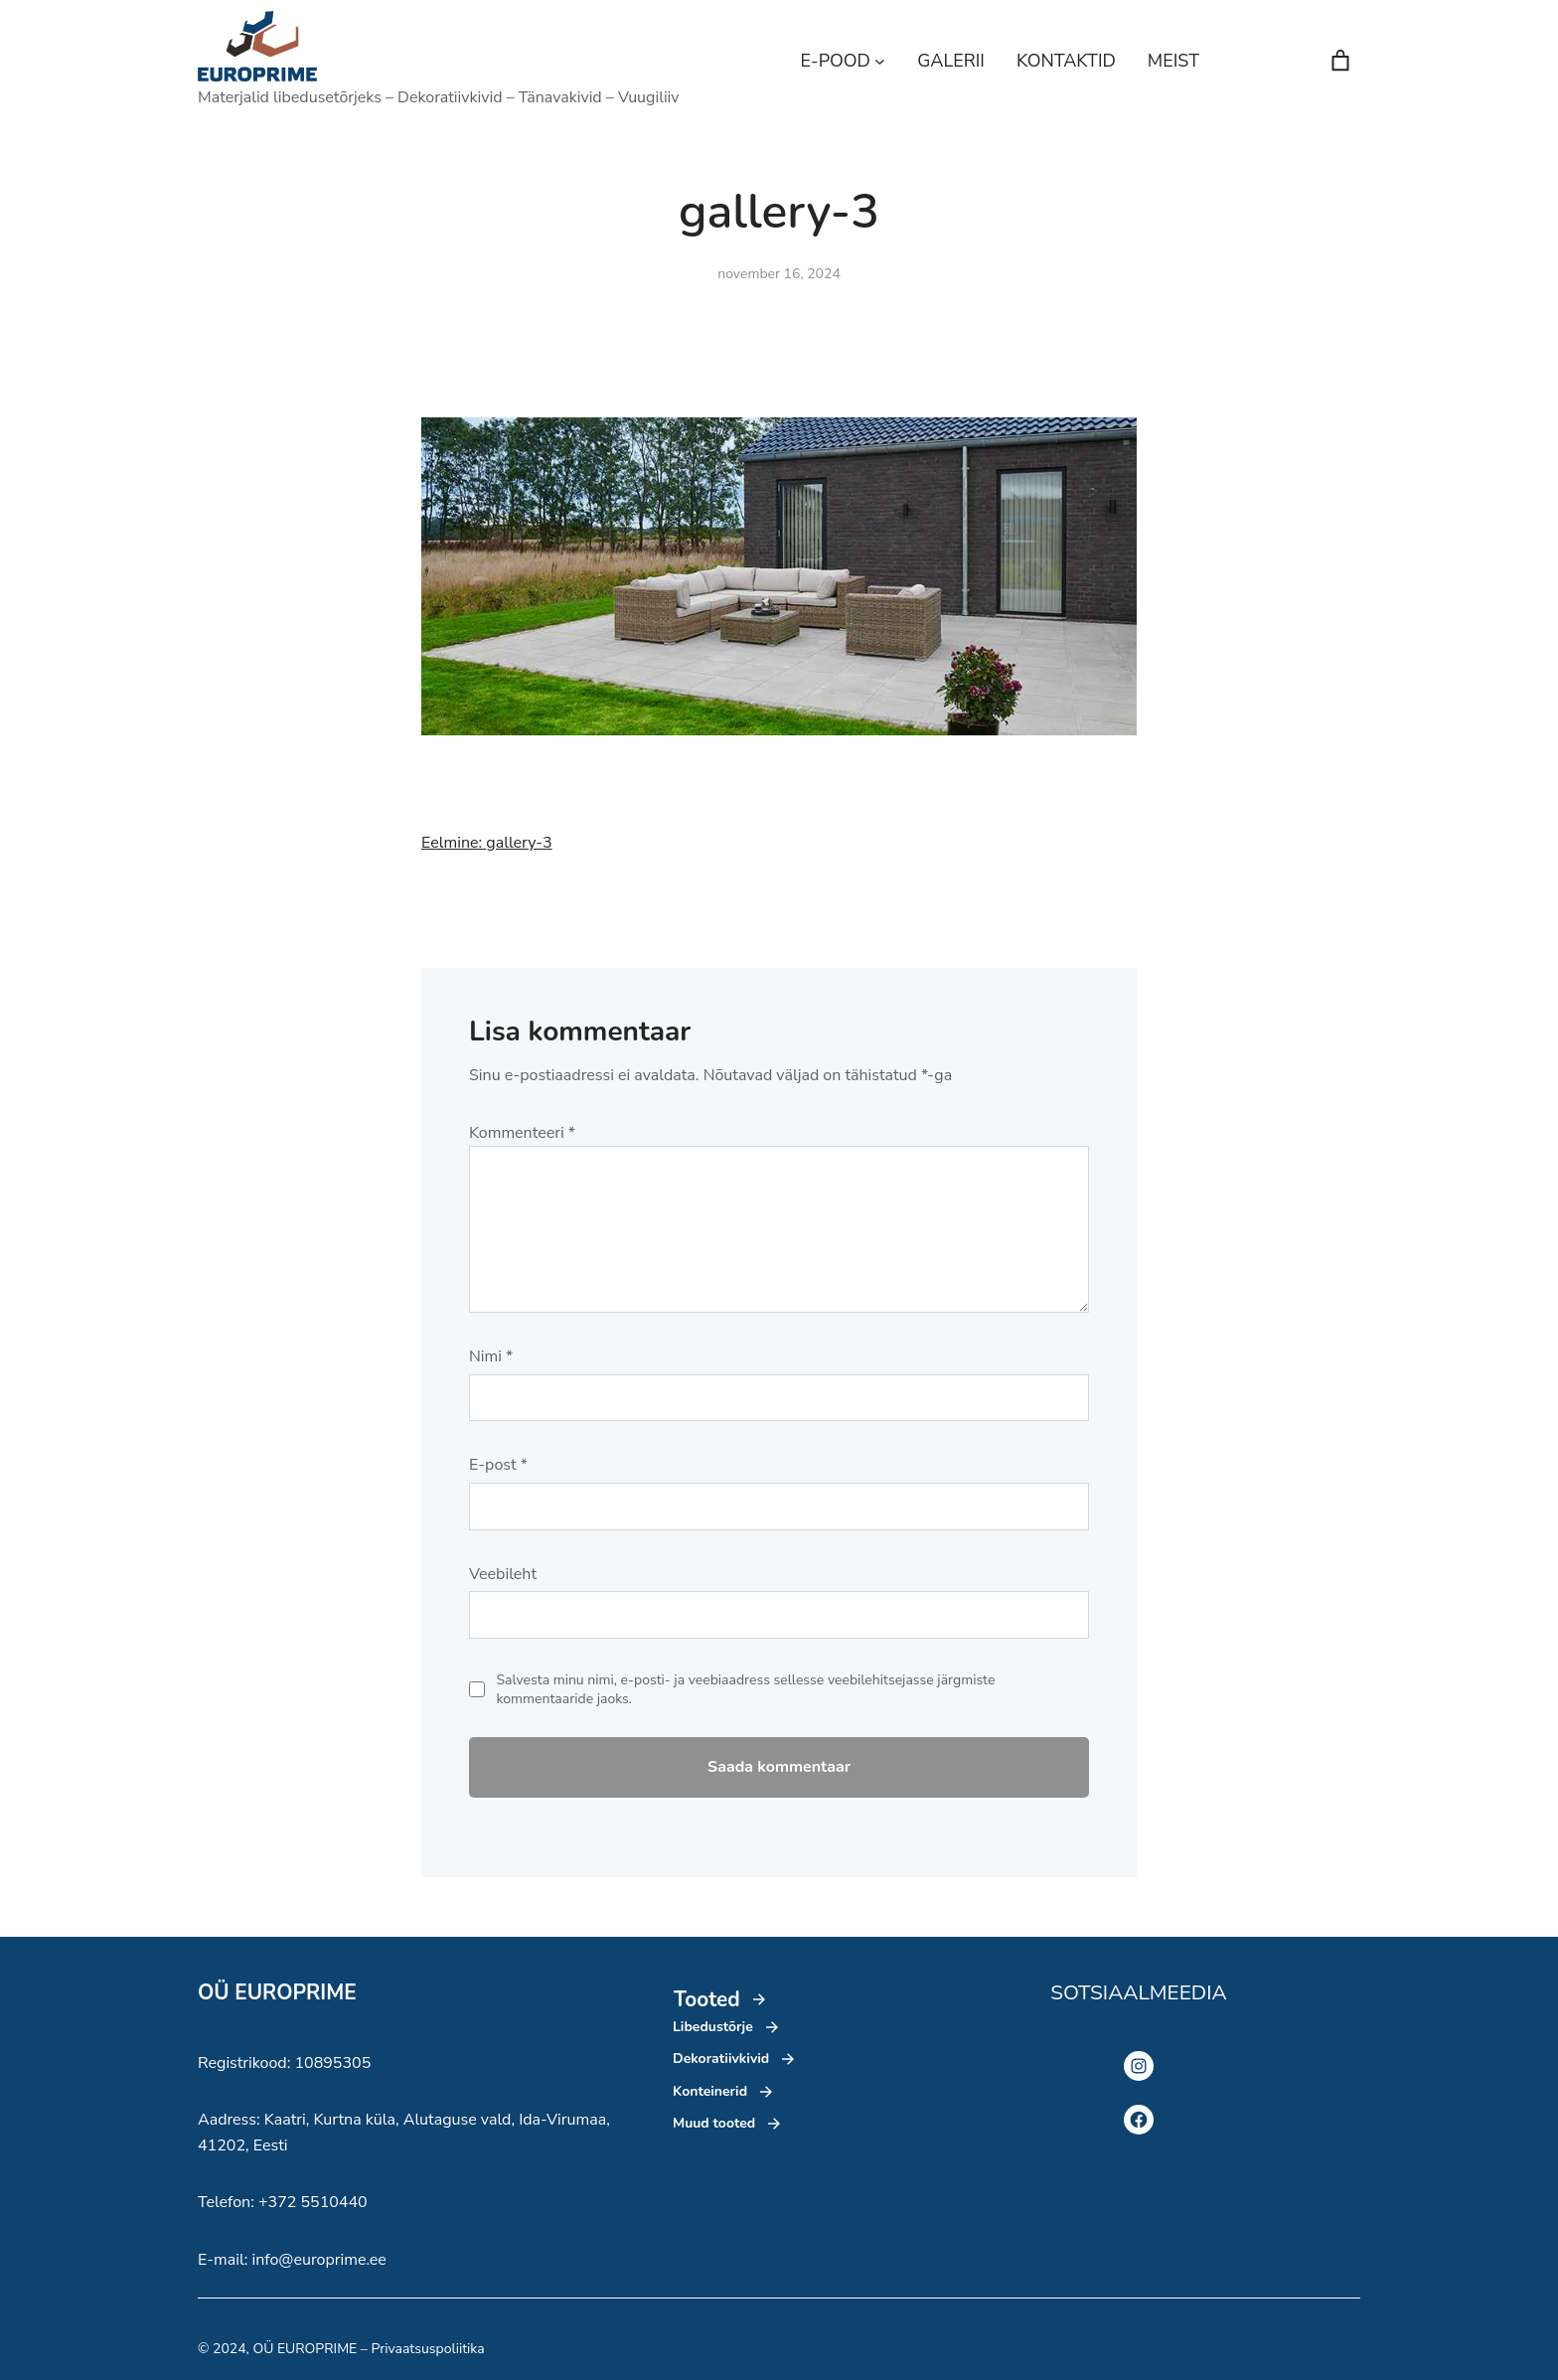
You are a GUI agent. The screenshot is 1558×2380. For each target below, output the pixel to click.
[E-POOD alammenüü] (879, 61)
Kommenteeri (522, 1133)
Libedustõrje (713, 2026)
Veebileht (503, 1574)
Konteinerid (710, 2091)
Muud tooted (714, 2123)
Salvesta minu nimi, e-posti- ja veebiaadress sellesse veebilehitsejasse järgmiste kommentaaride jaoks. (746, 1689)
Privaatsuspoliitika (427, 2348)
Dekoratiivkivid (721, 2058)
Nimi (491, 1356)
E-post (498, 1465)
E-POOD (835, 61)
